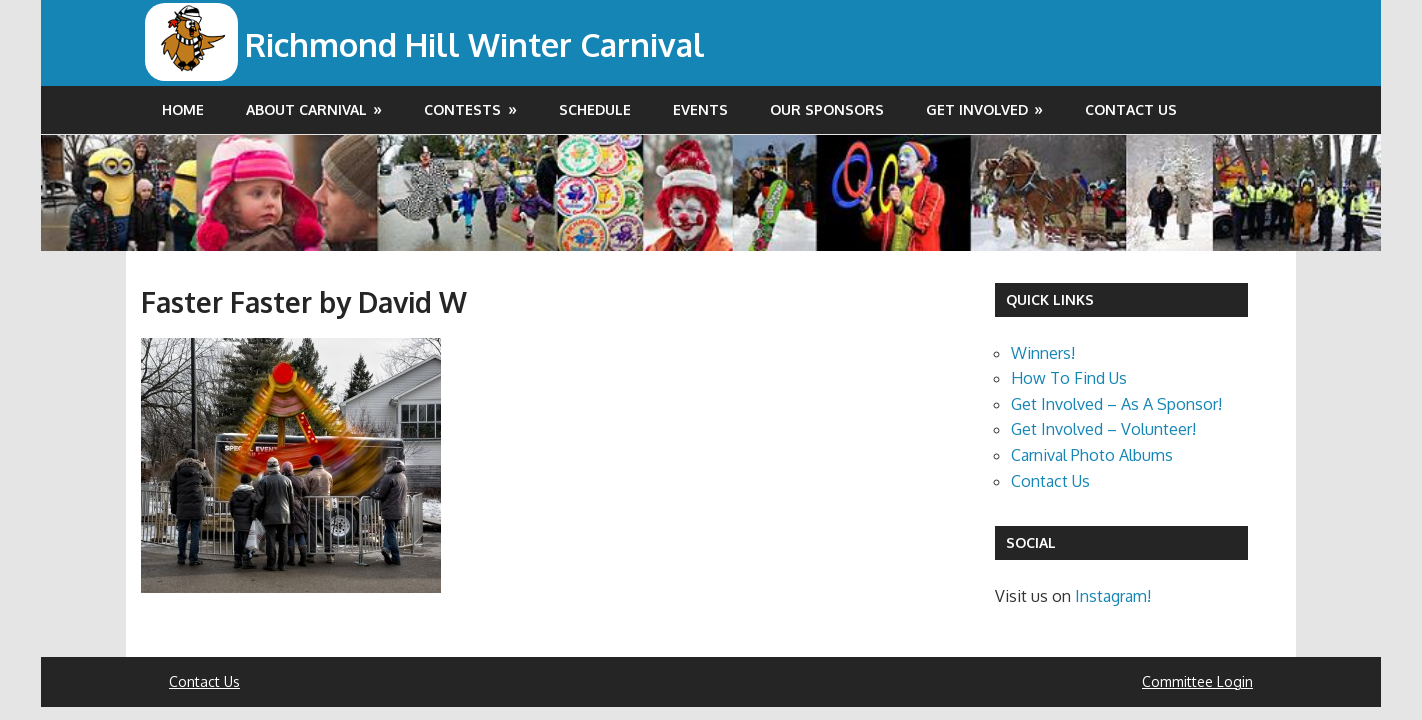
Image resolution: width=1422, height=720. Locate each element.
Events (700, 109)
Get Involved (977, 109)
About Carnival (306, 109)
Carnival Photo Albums (1092, 455)
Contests (462, 109)
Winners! (1043, 353)
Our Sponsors (827, 109)
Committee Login (1197, 681)
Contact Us (1131, 109)
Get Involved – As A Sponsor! (1116, 404)
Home (183, 109)
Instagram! (1113, 596)
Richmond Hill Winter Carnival (475, 44)
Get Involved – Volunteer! (1103, 429)
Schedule (595, 109)
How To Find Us (1069, 378)
